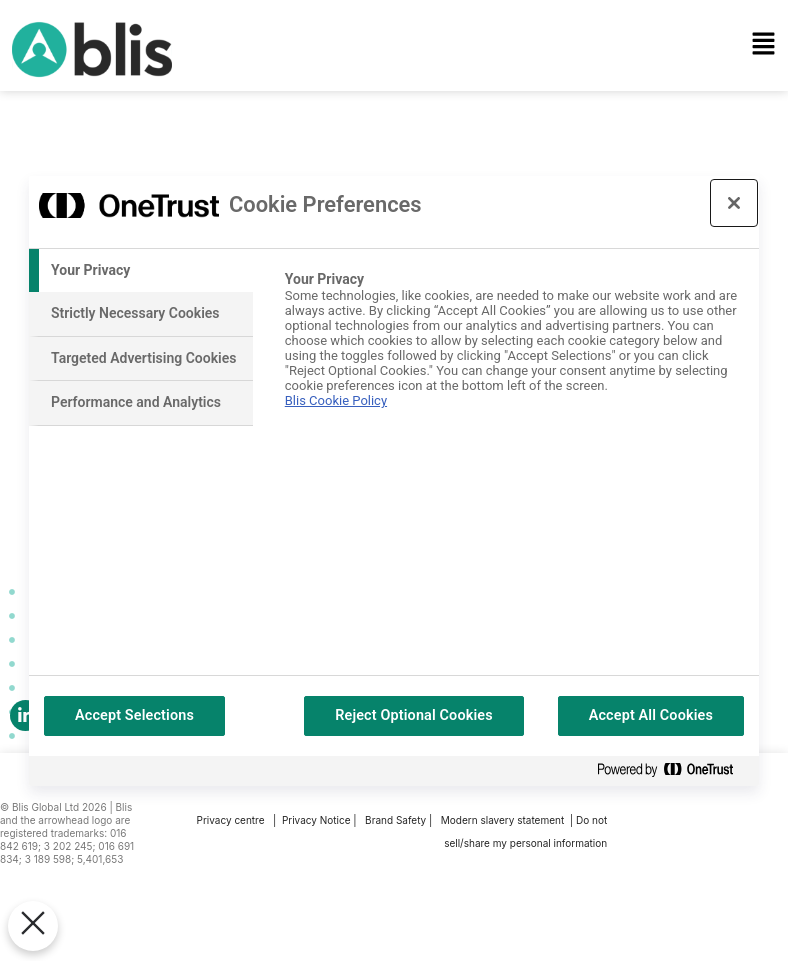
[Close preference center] (734, 203)
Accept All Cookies (651, 715)
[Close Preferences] (33, 926)
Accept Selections (134, 715)
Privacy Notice (316, 818)
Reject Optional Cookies (414, 715)
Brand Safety (397, 818)
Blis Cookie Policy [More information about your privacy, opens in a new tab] (336, 400)
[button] (511, 46)
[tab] (141, 271)
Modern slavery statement (504, 818)
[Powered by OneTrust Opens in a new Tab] (673, 770)
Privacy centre (231, 818)
